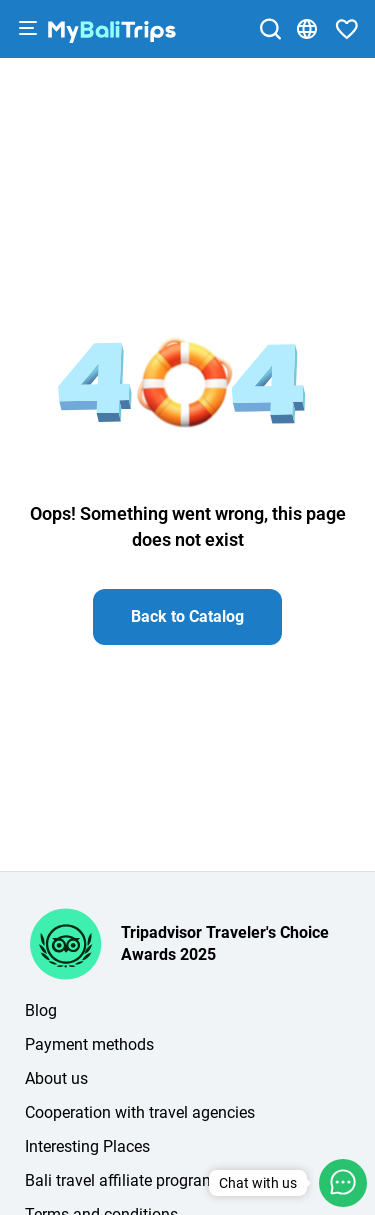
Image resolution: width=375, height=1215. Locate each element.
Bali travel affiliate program (120, 1180)
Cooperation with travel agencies (140, 1112)
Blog (41, 1010)
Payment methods (89, 1044)
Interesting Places (87, 1146)
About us (56, 1078)
